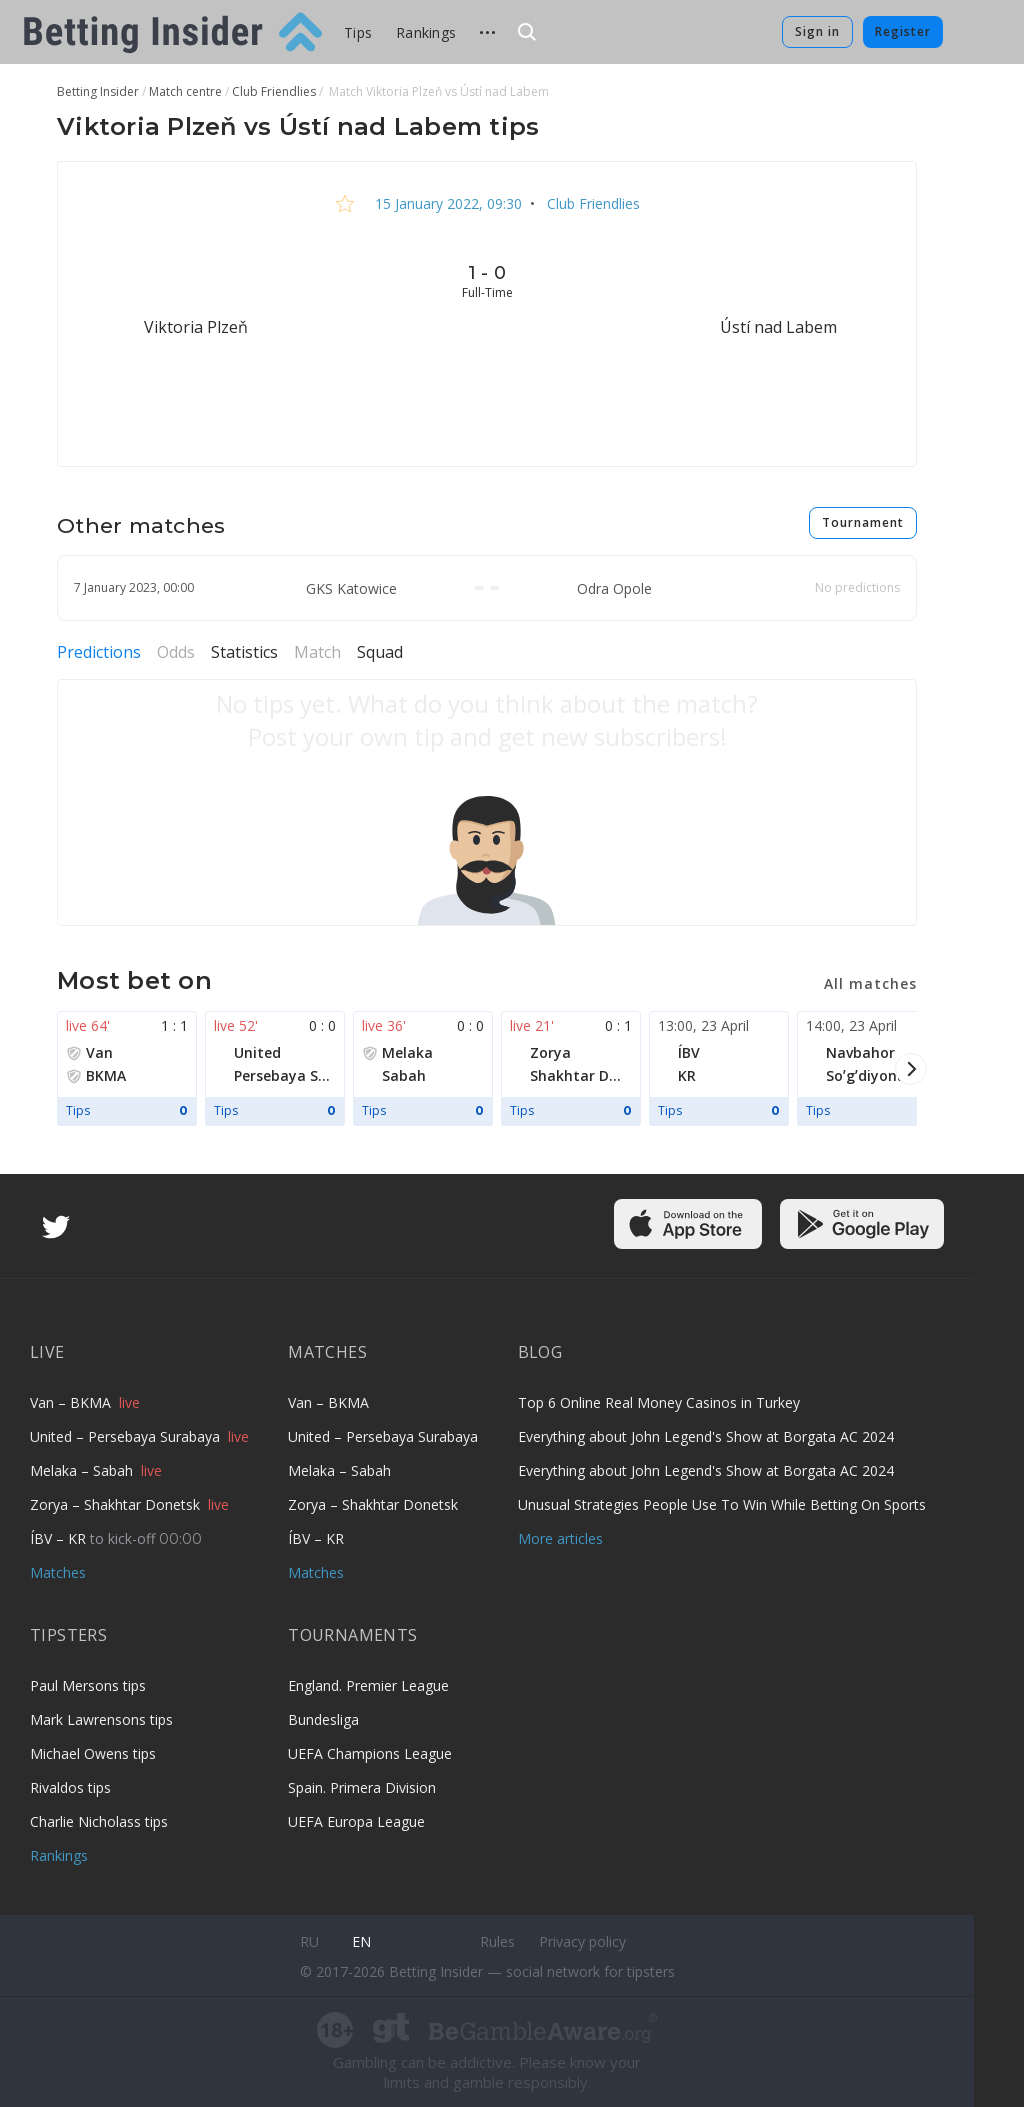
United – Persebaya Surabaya (127, 1436)
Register (903, 31)
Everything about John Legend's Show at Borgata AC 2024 (706, 1436)
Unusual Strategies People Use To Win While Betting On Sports (722, 1504)
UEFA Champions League (370, 1753)
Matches (58, 1572)
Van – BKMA (72, 1402)
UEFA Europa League (356, 1821)
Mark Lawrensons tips (101, 1719)
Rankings (426, 32)
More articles (560, 1538)
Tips (358, 32)
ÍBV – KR (60, 1538)
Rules (497, 1941)
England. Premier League (368, 1685)
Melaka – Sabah (83, 1470)
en (361, 1941)
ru (309, 1941)
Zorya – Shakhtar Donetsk (117, 1504)
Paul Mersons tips (88, 1685)
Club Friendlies (591, 203)
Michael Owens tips (93, 1753)
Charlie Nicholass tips (99, 1821)
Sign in (817, 31)
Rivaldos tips (70, 1787)
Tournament (863, 522)
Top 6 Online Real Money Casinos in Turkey (659, 1402)
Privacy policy (582, 1941)
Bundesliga (323, 1719)
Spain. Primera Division (362, 1787)
